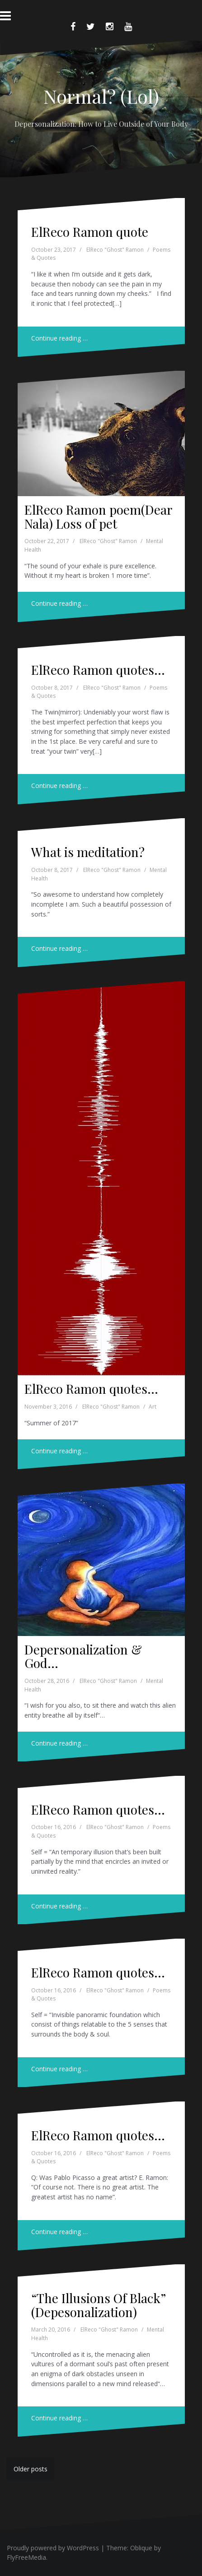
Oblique (141, 2548)
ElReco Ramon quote (89, 231)
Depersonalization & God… (83, 1656)
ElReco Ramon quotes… (98, 669)
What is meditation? (88, 851)
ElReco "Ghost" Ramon (115, 249)
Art (152, 1406)
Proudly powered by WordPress (53, 2548)
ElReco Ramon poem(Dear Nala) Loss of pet (98, 516)
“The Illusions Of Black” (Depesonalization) (98, 2305)
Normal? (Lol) (101, 96)
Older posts (30, 2469)
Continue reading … (59, 338)
